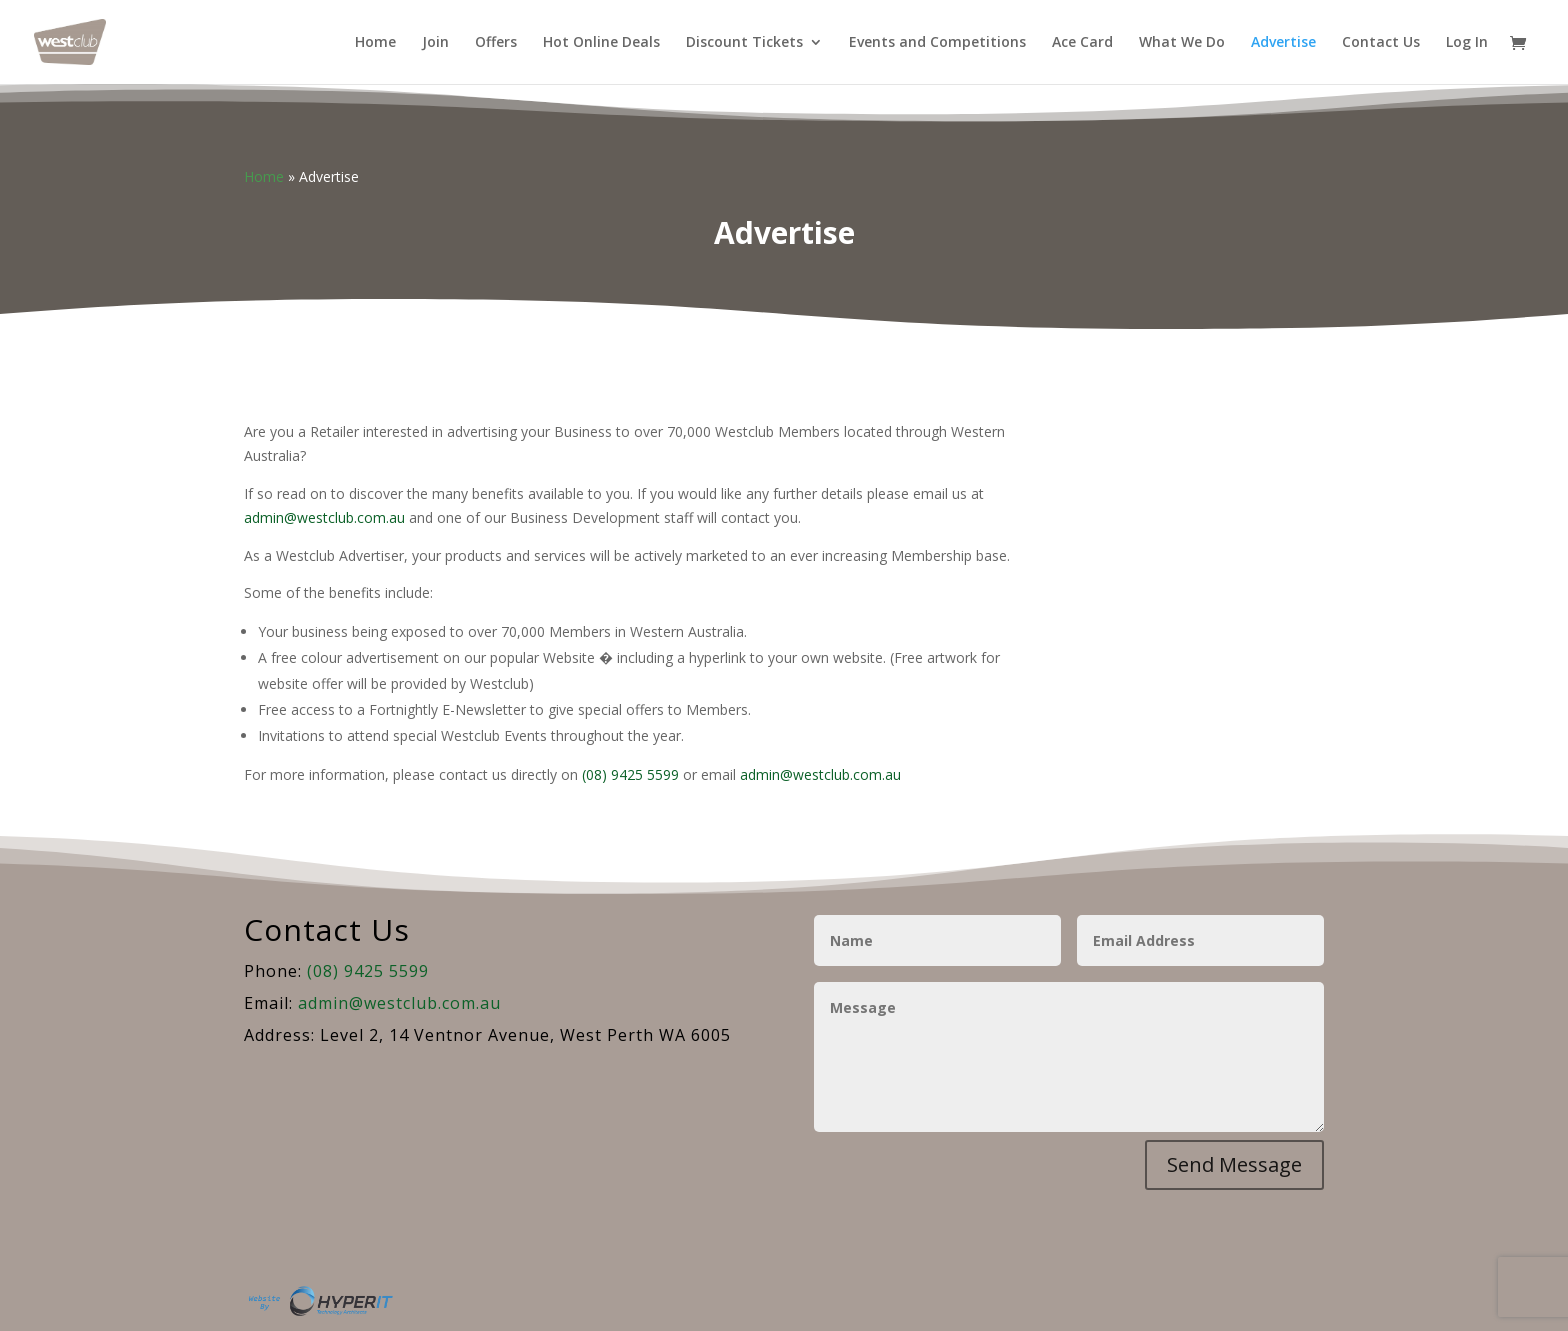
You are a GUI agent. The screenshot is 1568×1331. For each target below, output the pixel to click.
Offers (496, 43)
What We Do (1182, 43)
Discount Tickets (744, 43)
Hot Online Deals (601, 43)
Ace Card (1082, 43)
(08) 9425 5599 (630, 774)
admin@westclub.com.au (324, 517)
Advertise (1283, 43)
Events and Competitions (937, 43)
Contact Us (1381, 43)
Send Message (1234, 1164)
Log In (1467, 43)
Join (435, 43)
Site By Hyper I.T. (319, 1301)
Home (375, 43)
